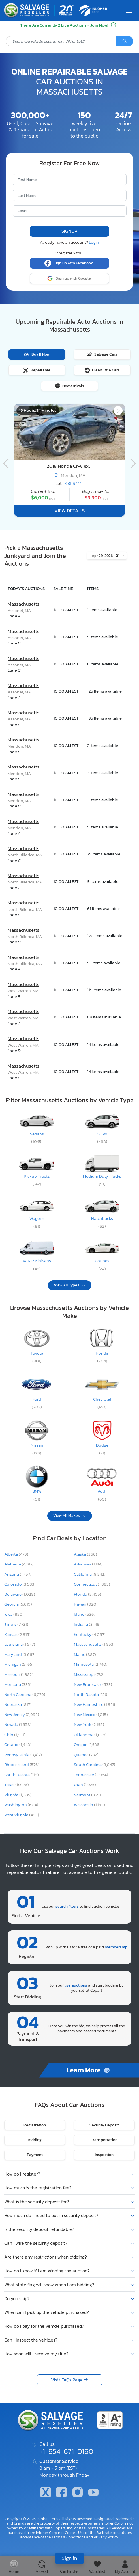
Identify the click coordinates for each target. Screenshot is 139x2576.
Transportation (104, 2140)
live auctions (76, 1985)
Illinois (16, 1624)
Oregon (87, 1744)
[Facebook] (61, 2493)
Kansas (17, 1634)
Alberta (16, 1554)
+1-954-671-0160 (66, 2451)
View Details (69, 510)
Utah (85, 1784)
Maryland (20, 1654)
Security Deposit (104, 2125)
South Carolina (94, 1764)
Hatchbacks (102, 1218)
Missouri (18, 1674)
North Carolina (24, 1694)
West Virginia (21, 1815)
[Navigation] (7, 455)
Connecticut (92, 1584)
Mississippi (89, 1674)
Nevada (17, 1724)
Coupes (102, 1261)
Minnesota (91, 1664)
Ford (37, 1399)
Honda (102, 1353)
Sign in (69, 2558)
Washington (21, 1805)
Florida (87, 1594)
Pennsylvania (23, 1755)
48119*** (73, 483)
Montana (17, 1684)
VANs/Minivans (37, 1261)
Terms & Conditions (68, 2537)
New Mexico (91, 1714)
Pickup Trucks (37, 1176)
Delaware (19, 1594)
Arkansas (88, 1564)
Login (94, 242)
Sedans (37, 1134)
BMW (37, 1491)
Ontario (17, 1744)
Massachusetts (23, 603)
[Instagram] (77, 2493)
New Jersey (21, 1714)
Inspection (104, 2155)
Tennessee (91, 1775)
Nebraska (17, 1704)
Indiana (87, 1624)
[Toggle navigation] (129, 10)
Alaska (85, 1554)
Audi (102, 1491)
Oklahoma (90, 1734)
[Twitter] (45, 2493)
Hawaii (86, 1604)
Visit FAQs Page (67, 2379)
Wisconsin (89, 1805)
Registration (34, 2125)
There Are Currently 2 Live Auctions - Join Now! (68, 25)
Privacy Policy (106, 2537)
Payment (35, 2155)
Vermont (87, 1795)
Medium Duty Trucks (102, 1176)
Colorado (20, 1584)
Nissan (37, 1445)
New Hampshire (95, 1704)
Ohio (14, 1734)
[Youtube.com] (93, 2493)
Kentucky (90, 1634)
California (90, 1574)
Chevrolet (102, 1399)
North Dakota (91, 1694)
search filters (67, 1906)
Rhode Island (21, 1764)
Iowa (14, 1614)
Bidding (35, 2140)
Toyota (37, 1353)
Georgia (18, 1604)
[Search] (124, 41)
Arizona (17, 1574)
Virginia (18, 1795)
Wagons (36, 1218)
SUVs (102, 1134)
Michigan (19, 1664)
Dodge (102, 1445)
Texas (16, 1784)
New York (89, 1724)
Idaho (84, 1614)
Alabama (19, 1564)
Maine (85, 1654)
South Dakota (21, 1775)
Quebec (86, 1755)
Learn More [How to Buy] (89, 2070)
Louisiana (19, 1644)
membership (116, 1947)
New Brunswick (93, 1684)
